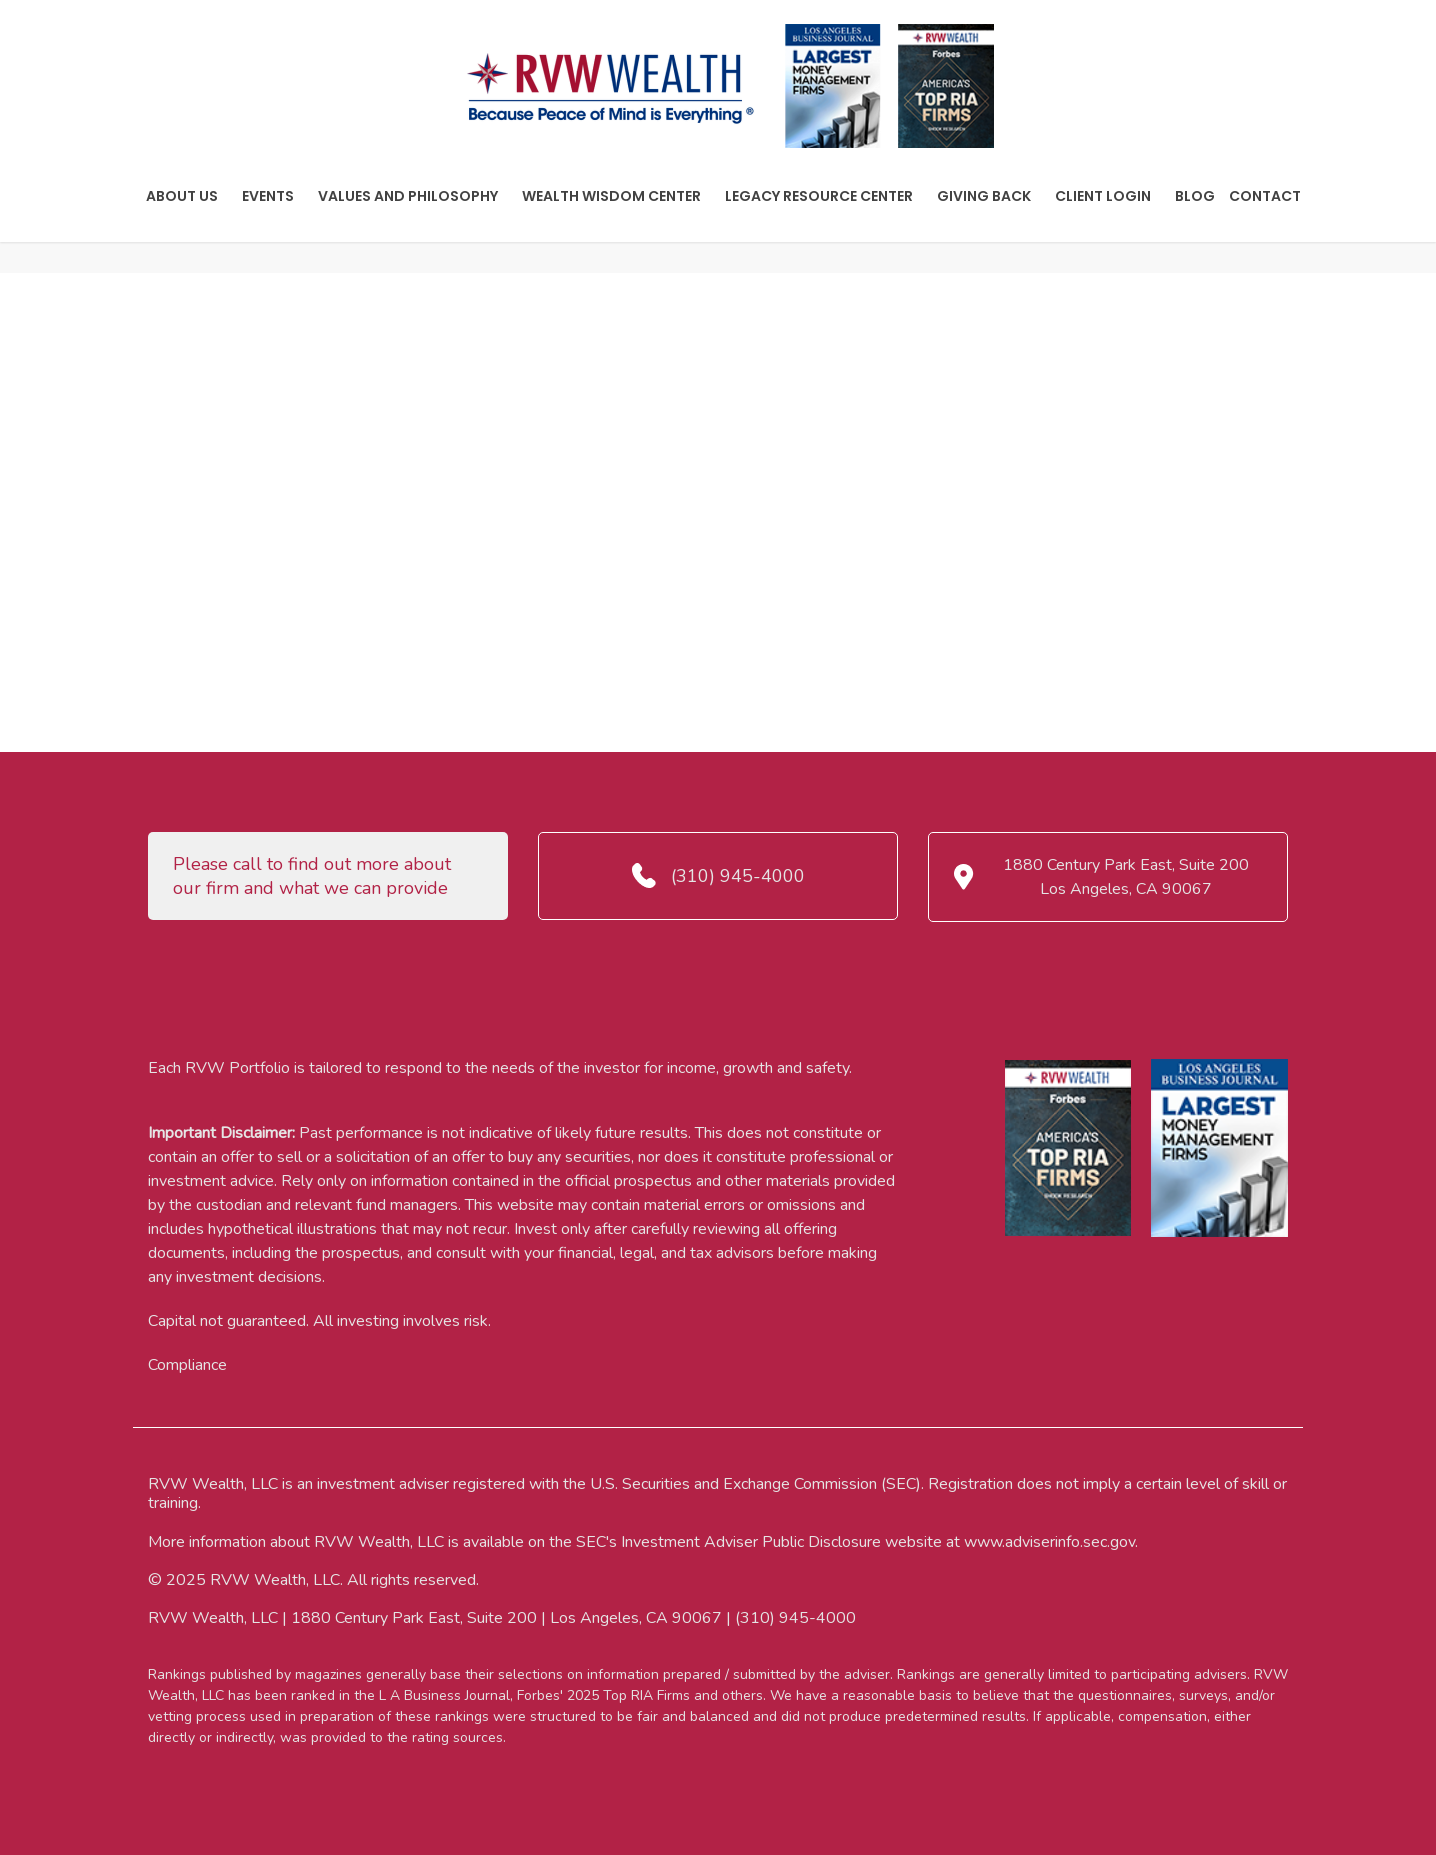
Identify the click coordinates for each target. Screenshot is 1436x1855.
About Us (182, 196)
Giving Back (984, 196)
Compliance (187, 1365)
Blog (1195, 196)
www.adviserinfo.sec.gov (1049, 1542)
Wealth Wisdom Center (611, 196)
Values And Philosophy (408, 196)
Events (268, 196)
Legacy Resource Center (819, 196)
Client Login (1103, 196)
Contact (1265, 196)
